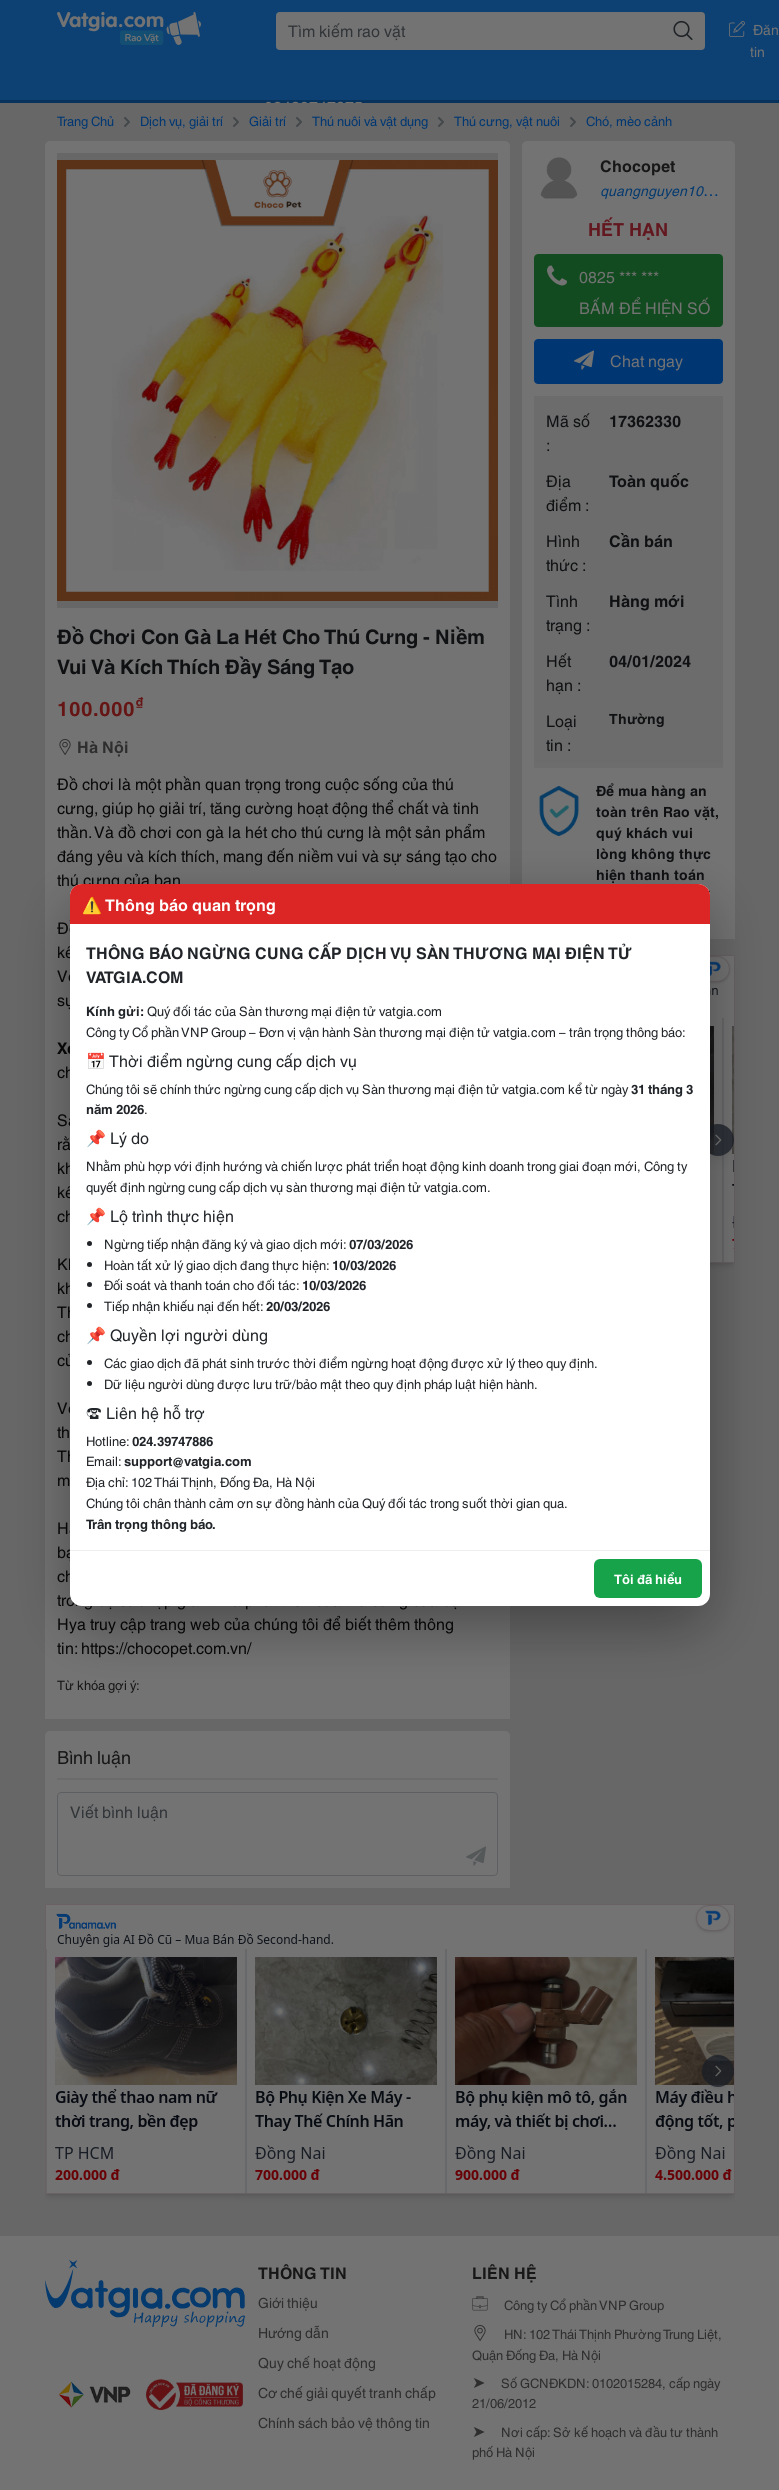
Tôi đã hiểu (648, 1578)
